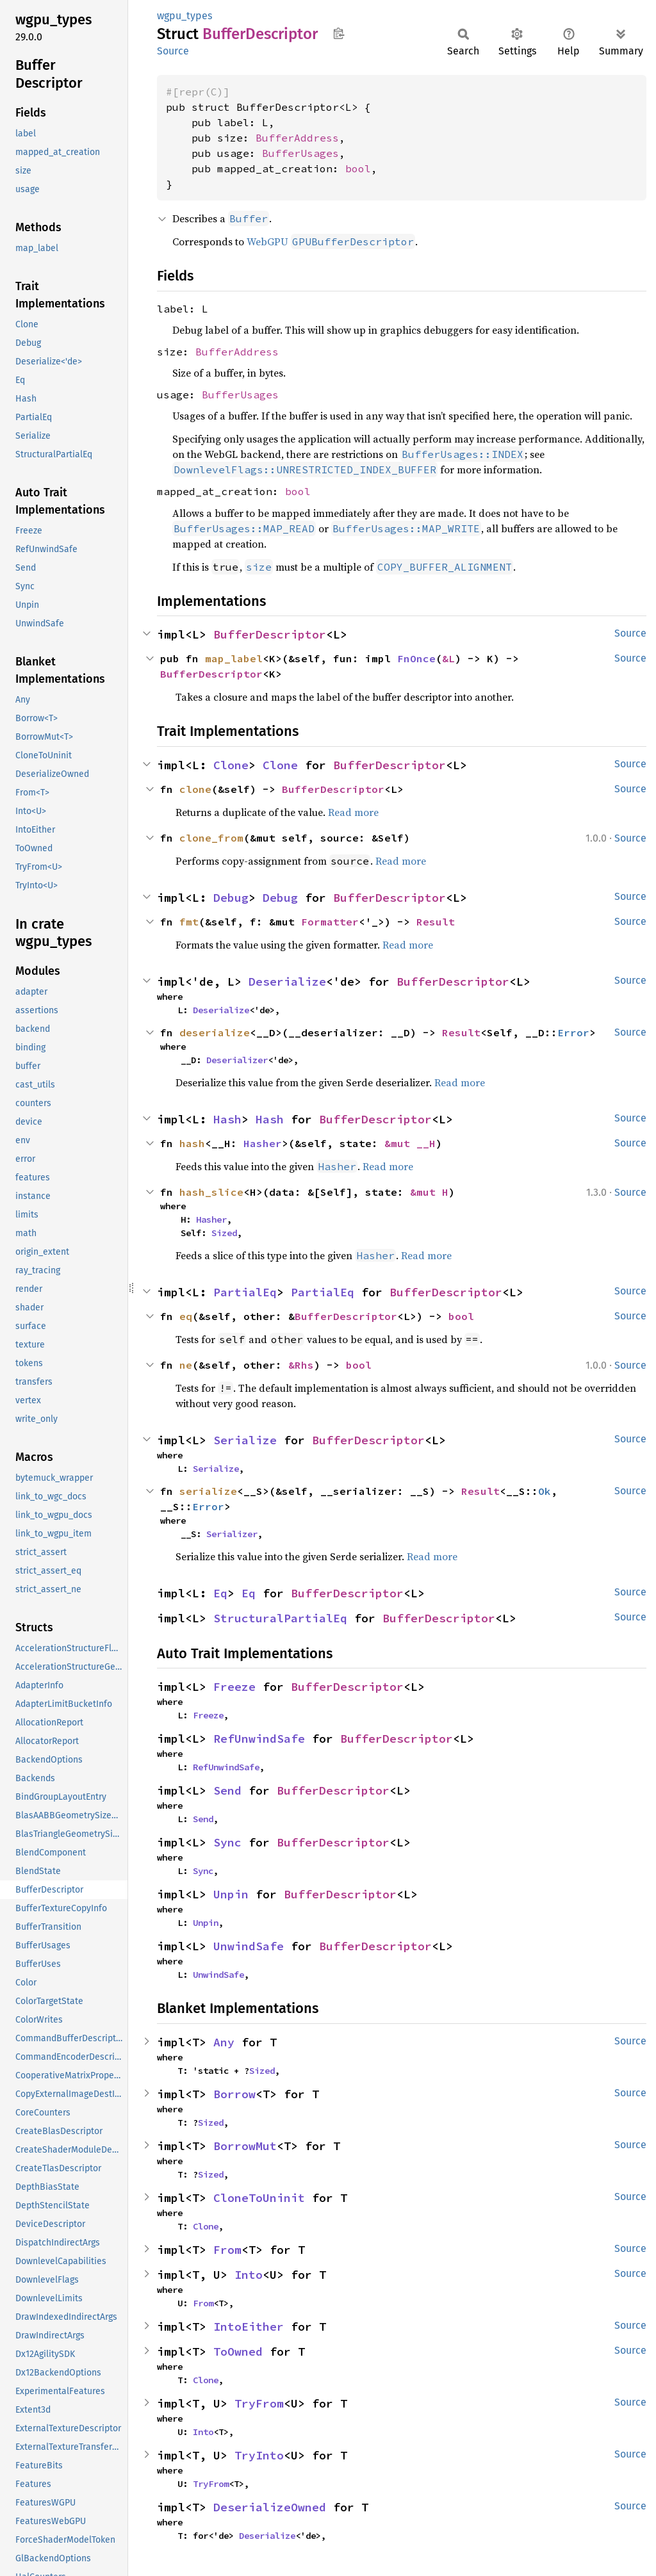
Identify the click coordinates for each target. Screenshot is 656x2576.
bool (358, 168)
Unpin (231, 1894)
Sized (224, 1233)
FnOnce (416, 658)
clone (195, 789)
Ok (544, 1491)
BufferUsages (300, 153)
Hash (227, 1119)
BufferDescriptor (269, 634)
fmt (189, 921)
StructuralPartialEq (280, 1618)
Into (248, 2274)
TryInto (259, 2455)
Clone (231, 765)
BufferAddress (297, 137)
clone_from (211, 837)
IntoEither (248, 2326)
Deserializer (237, 1060)
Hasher (262, 1143)
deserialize (214, 1032)
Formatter (330, 921)
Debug (231, 897)
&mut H (429, 1192)
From (227, 2249)
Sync (227, 1842)
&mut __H (410, 1143)
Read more (353, 812)
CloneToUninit (259, 2197)
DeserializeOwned (269, 2507)
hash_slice (211, 1192)
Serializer (232, 1534)
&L (448, 658)
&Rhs (301, 1364)
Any (223, 2042)
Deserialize (287, 981)
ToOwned (238, 2351)
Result (435, 921)
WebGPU (331, 241)
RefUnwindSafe (259, 1738)
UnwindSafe (248, 1946)
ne (185, 1364)
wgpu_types (184, 16)
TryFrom (259, 2403)
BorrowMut (245, 2146)
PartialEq (245, 1292)
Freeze (234, 1686)
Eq (220, 1593)
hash (192, 1143)
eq (185, 1316)
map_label (234, 658)
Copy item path (338, 33)
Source (173, 51)
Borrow (234, 2094)
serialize (208, 1491)
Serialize (245, 1440)
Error (573, 1032)
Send (227, 1790)
